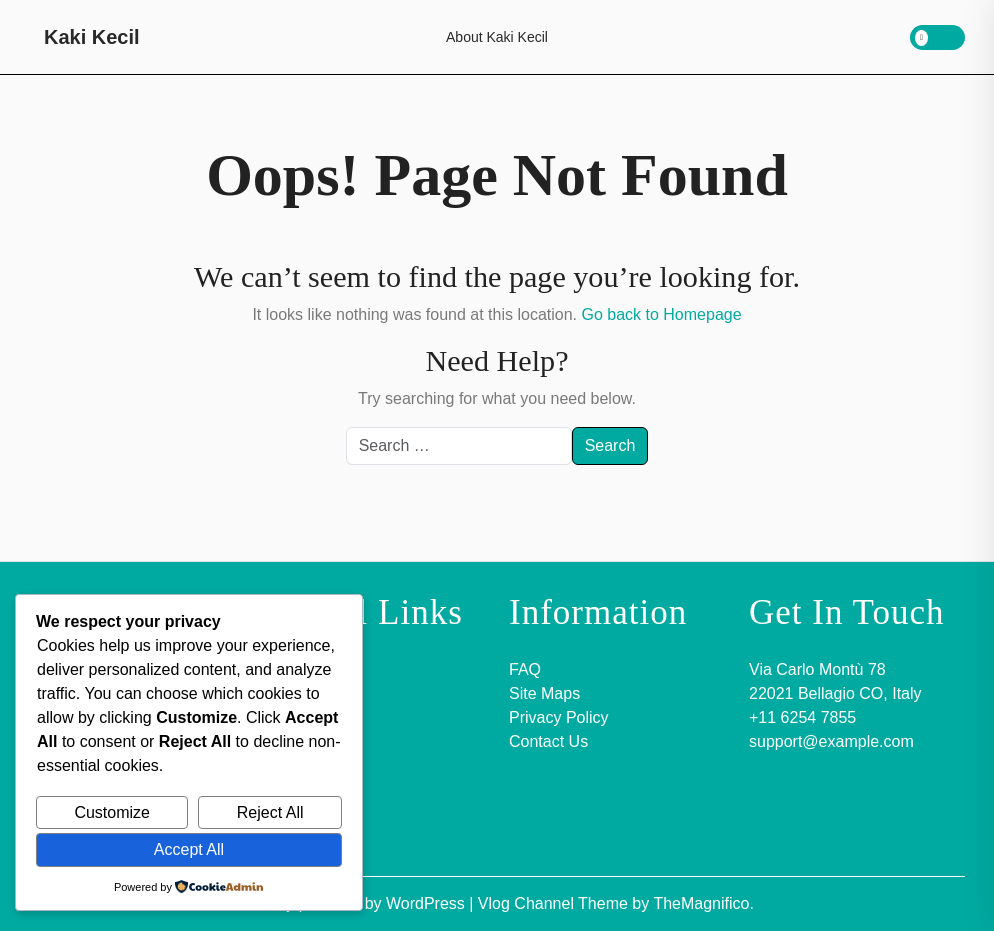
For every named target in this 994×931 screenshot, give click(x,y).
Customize (112, 812)
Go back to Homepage (661, 314)
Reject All (270, 812)
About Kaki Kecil (497, 37)
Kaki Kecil (92, 37)
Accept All (189, 849)
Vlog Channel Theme (555, 903)
